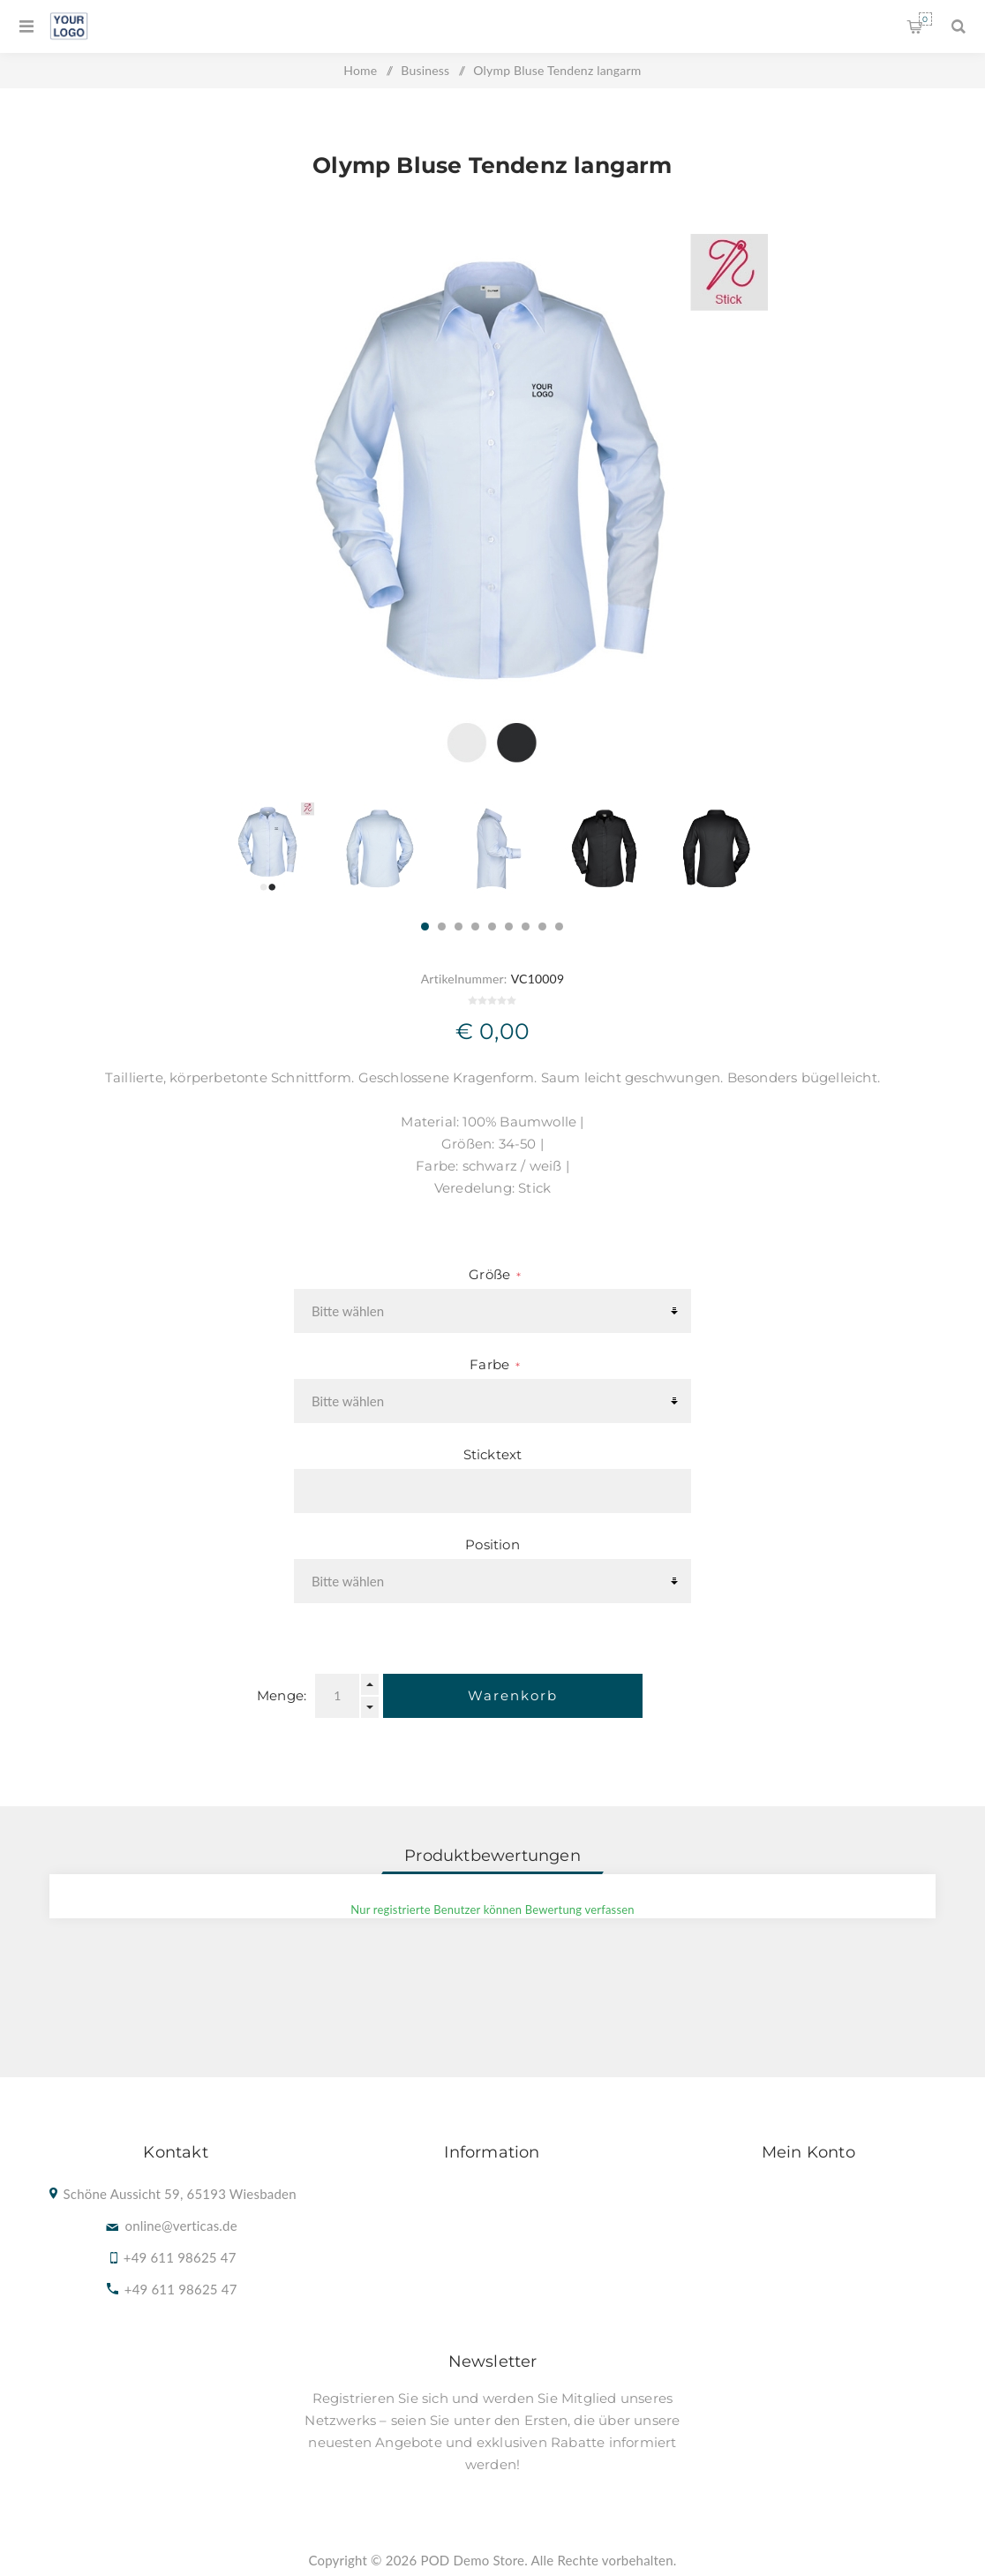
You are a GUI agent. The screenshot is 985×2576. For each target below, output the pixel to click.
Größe (491, 1274)
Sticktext (493, 1454)
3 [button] (458, 926)
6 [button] (509, 926)
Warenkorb (925, 19)
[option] (268, 848)
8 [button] (542, 926)
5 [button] (492, 926)
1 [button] (425, 926)
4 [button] (475, 926)
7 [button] (526, 926)
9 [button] (559, 926)
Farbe (491, 1364)
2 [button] (442, 926)
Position (492, 1544)
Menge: (281, 1695)
